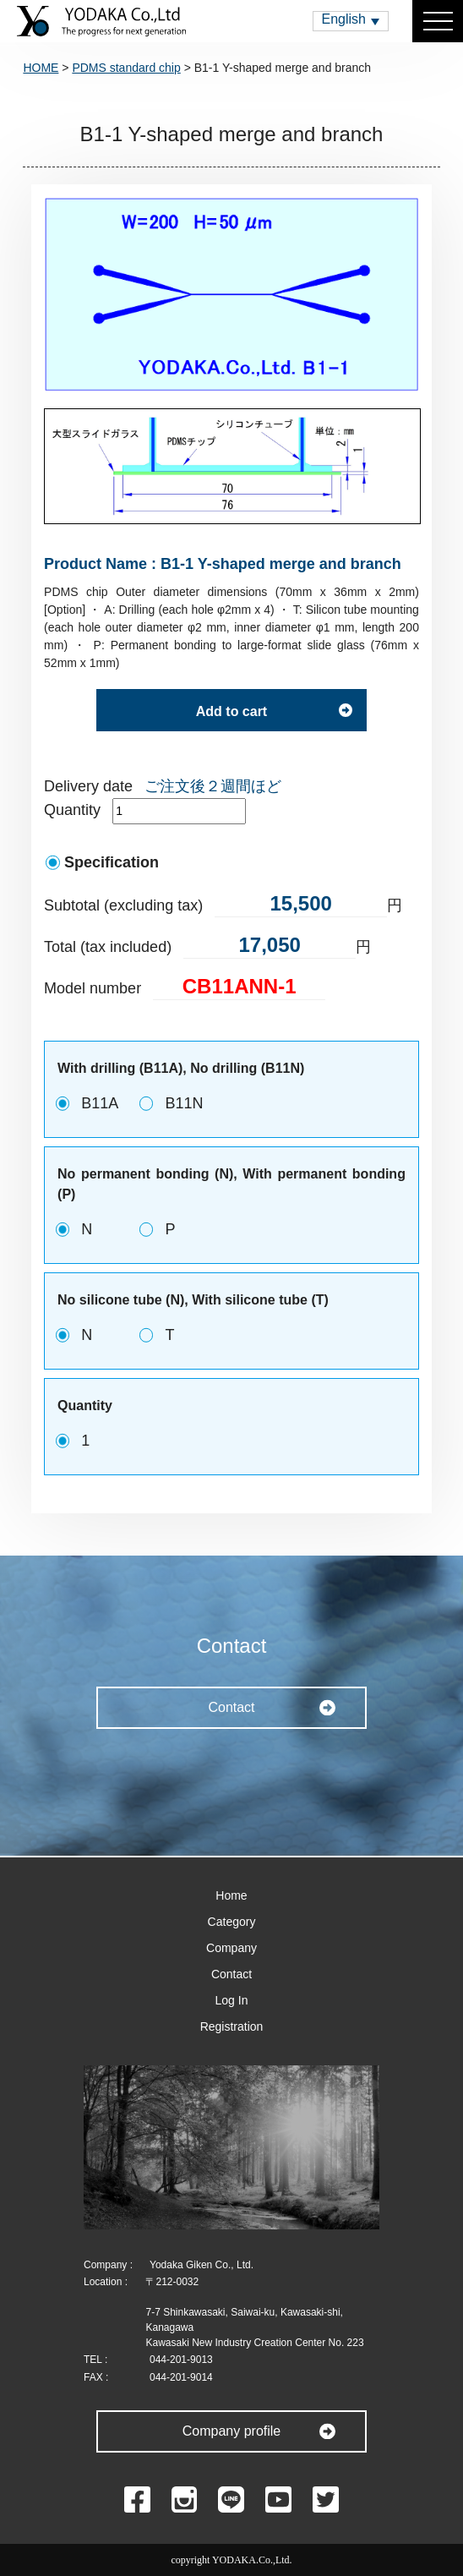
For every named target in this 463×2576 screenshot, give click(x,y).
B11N (184, 1103)
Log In (231, 2000)
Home (231, 1895)
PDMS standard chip (126, 67)
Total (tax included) (108, 946)
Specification (111, 862)
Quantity (72, 809)
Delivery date (88, 786)
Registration (232, 2026)
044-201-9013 (181, 2359)
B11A (99, 1103)
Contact (231, 1707)
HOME (40, 67)
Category (232, 1921)
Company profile (231, 2431)
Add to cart (231, 711)
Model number (92, 988)
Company (231, 1948)
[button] (351, 21)
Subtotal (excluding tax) (123, 905)
